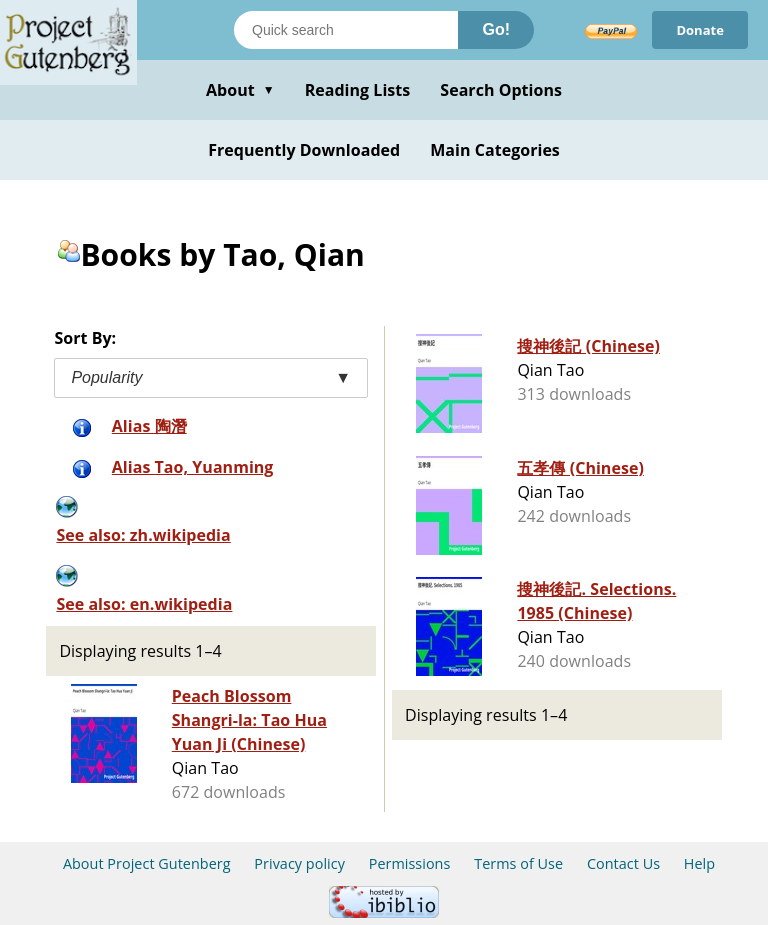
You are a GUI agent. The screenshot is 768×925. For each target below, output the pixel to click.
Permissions (410, 863)
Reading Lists (358, 90)
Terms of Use (518, 863)
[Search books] (346, 30)
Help (699, 863)
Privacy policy (299, 863)
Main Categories (495, 150)
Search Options (501, 90)
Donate (700, 30)
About (240, 90)
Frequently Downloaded (304, 150)
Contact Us (623, 863)
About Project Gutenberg (147, 863)
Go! (496, 29)
